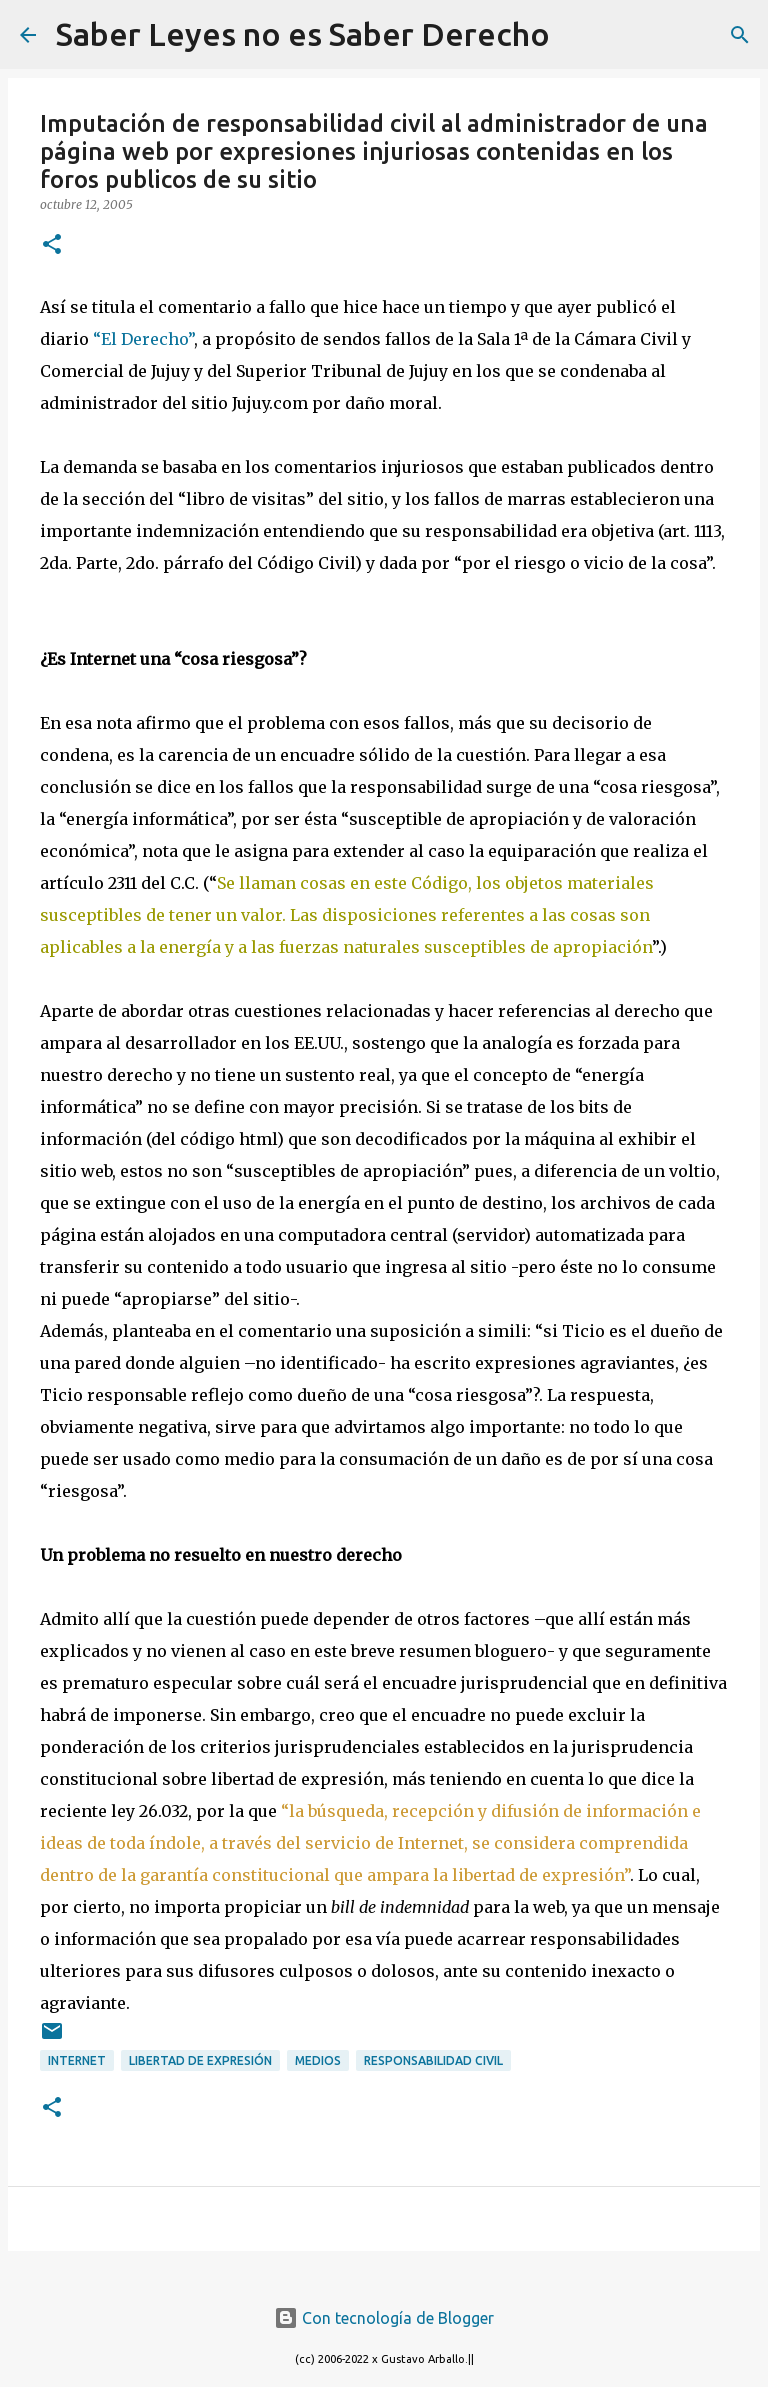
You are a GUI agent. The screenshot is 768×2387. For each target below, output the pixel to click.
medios (318, 2060)
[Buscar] (578, 35)
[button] (52, 245)
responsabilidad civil (433, 2060)
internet (77, 2060)
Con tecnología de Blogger (384, 2318)
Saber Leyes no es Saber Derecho (303, 34)
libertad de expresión (200, 2060)
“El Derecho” (143, 339)
